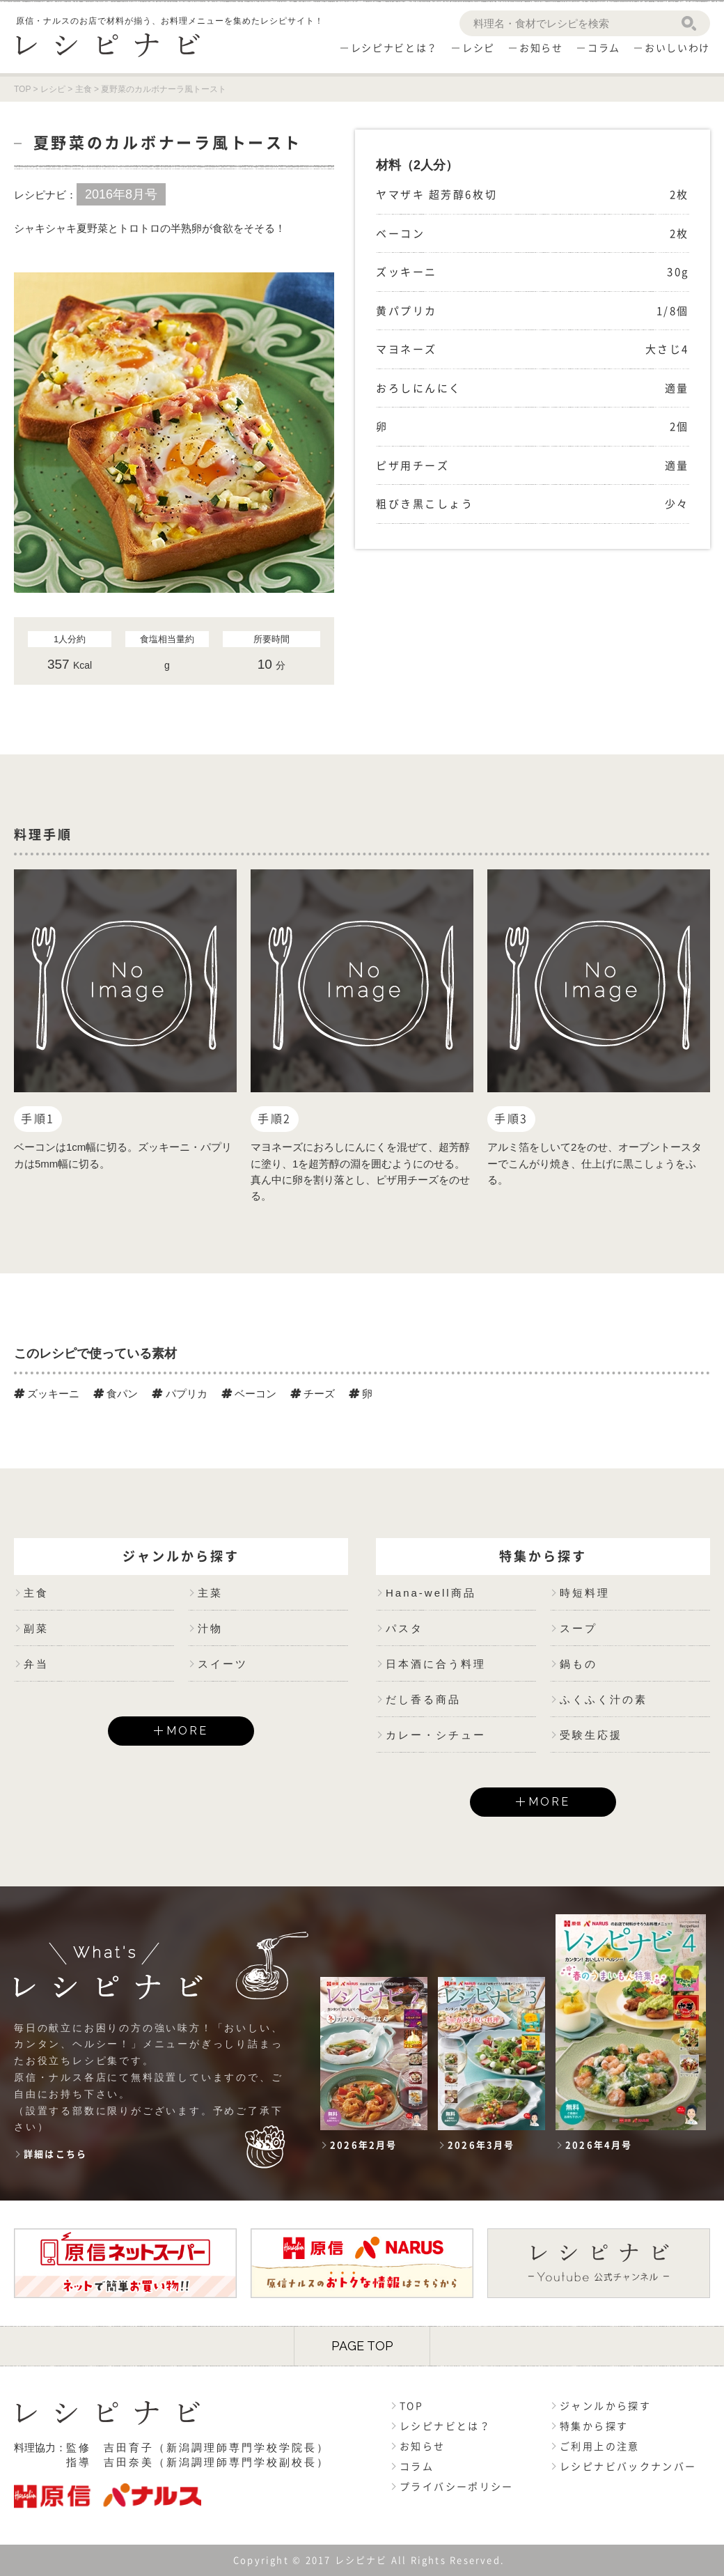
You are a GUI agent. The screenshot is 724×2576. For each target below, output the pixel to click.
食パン (115, 1393)
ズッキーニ (46, 1393)
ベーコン (248, 1393)
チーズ (312, 1393)
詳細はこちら (55, 2154)
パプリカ (179, 1393)
